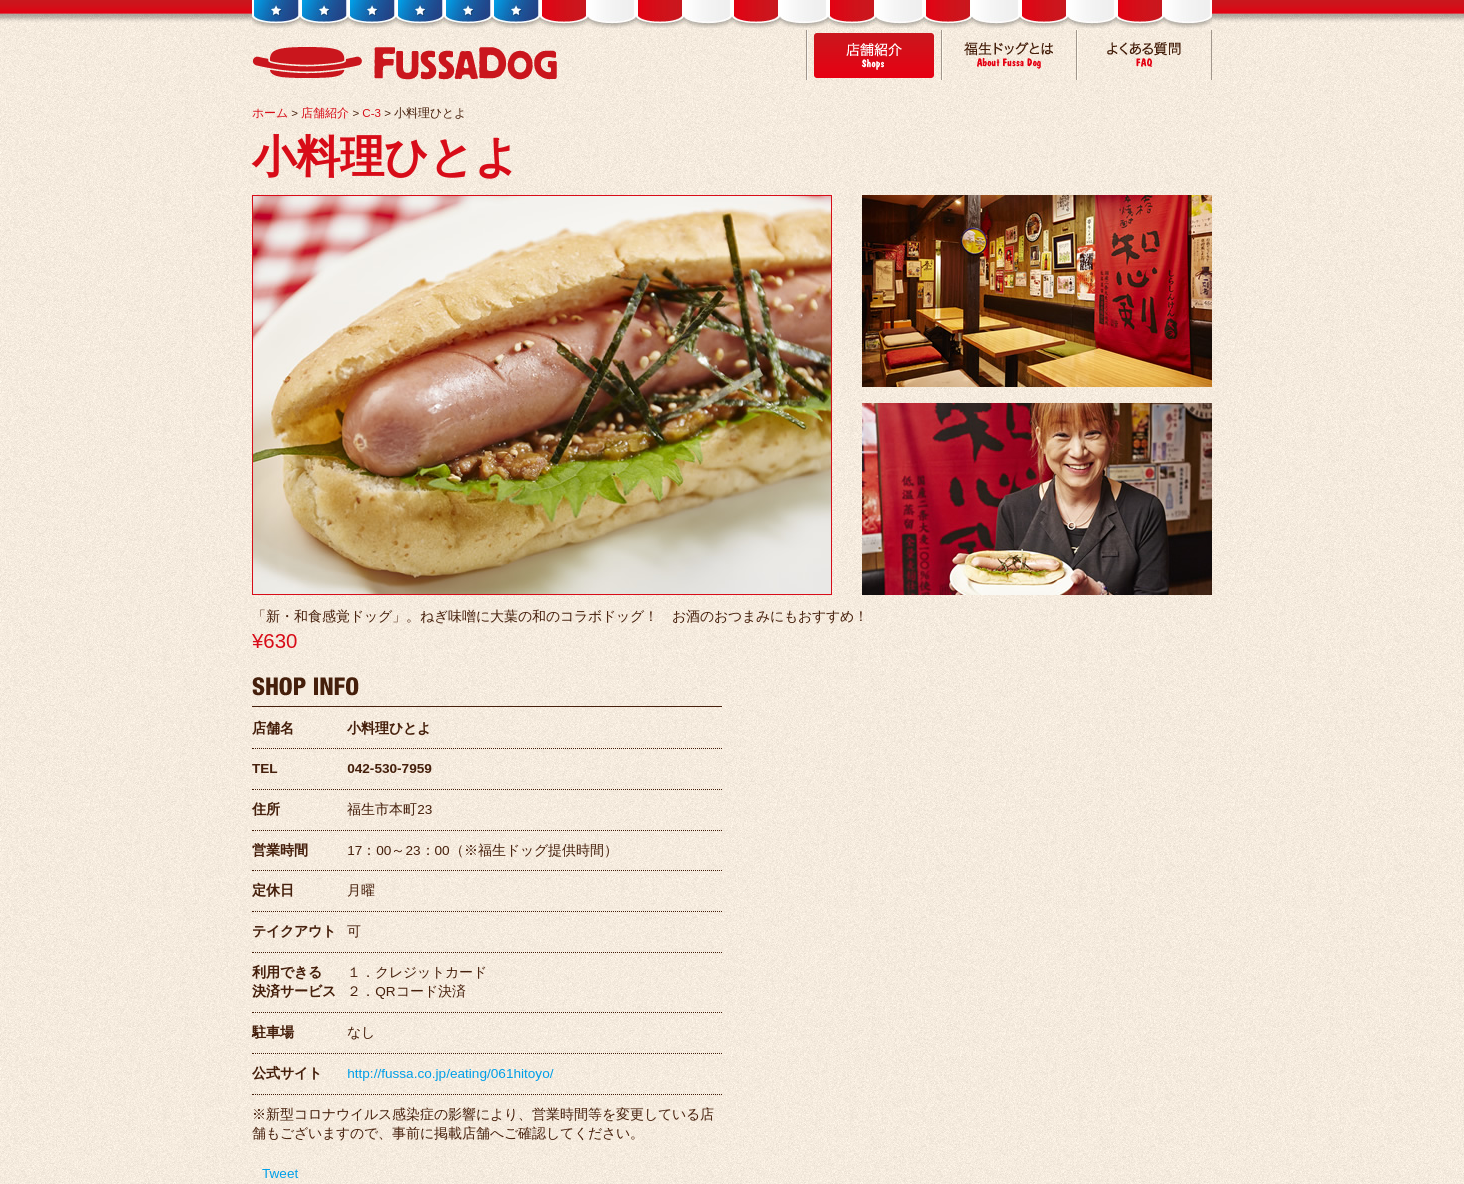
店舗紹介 (325, 113)
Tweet (280, 1173)
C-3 (371, 113)
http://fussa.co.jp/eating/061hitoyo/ (450, 1073)
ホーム (270, 113)
